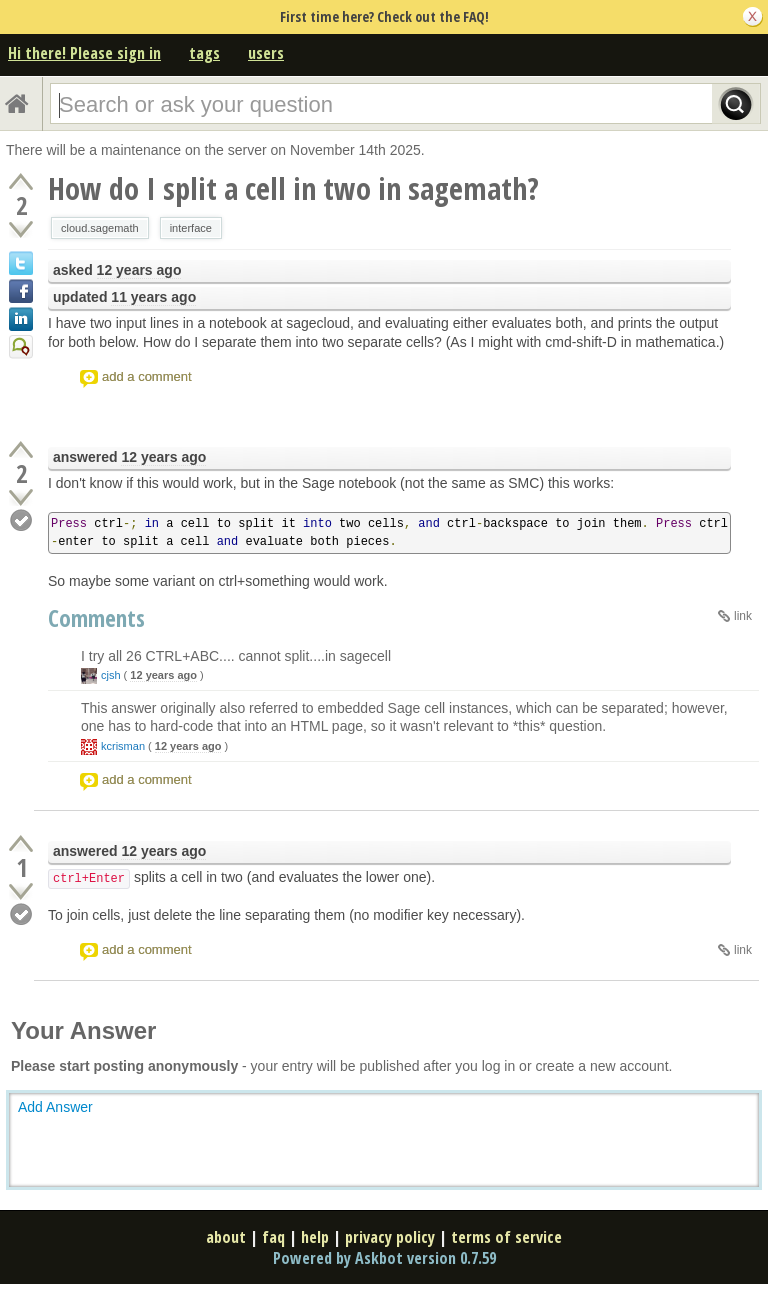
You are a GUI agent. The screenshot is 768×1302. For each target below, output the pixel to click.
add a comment (147, 376)
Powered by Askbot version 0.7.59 (384, 1258)
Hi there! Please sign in (84, 53)
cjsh (111, 675)
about (226, 1237)
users (266, 53)
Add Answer (55, 1107)
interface (191, 228)
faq (273, 1237)
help (315, 1237)
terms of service (506, 1237)
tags (204, 53)
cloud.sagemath (100, 228)
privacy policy (390, 1237)
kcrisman (123, 746)
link (743, 616)
